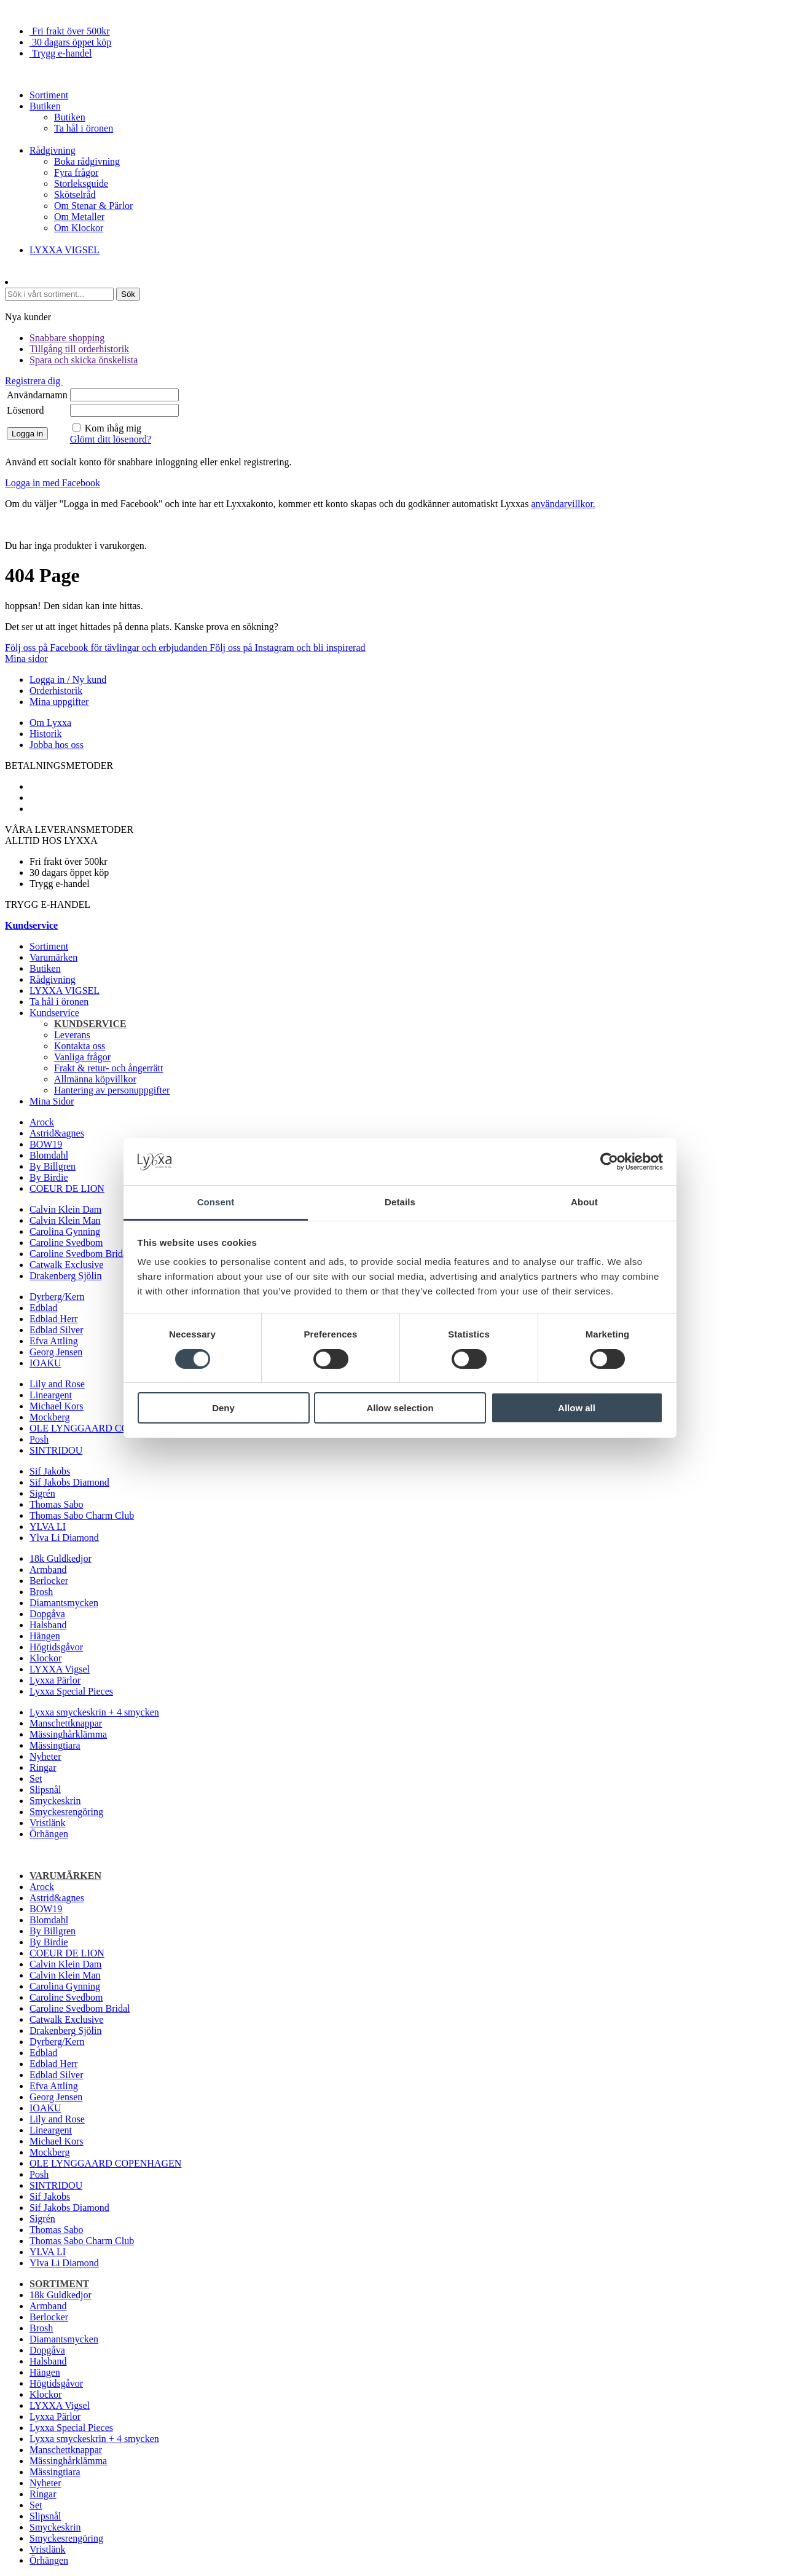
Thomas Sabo (56, 1504)
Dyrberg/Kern (56, 1296)
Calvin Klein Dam (65, 1209)
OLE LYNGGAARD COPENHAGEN (105, 1428)
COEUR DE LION (66, 1188)
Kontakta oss (79, 1046)
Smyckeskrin (55, 1800)
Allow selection (399, 1408)
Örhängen (48, 1834)
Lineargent (50, 1395)
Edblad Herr (53, 1319)
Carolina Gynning (64, 1231)
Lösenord (25, 410)
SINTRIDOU (55, 1450)
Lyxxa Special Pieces (71, 1691)
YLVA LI (47, 1526)
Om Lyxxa (50, 722)
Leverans (72, 1035)
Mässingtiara (54, 1745)
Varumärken (53, 957)
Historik (45, 733)
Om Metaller (79, 216)
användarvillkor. (563, 503)
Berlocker (48, 1580)
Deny (223, 1408)
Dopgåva (47, 1614)
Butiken (45, 106)
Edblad (43, 1307)
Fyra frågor (76, 172)
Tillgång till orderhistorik (79, 349)
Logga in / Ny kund (67, 679)
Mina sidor (26, 658)
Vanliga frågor (82, 1057)
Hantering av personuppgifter (112, 1090)
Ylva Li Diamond (64, 1537)
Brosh (41, 1591)
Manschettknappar (65, 1723)
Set (35, 1778)
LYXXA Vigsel (59, 1669)
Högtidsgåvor (56, 1647)
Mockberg (49, 1417)
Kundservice (54, 1012)
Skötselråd (75, 194)
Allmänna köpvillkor (95, 1079)
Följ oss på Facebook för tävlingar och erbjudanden (107, 647)
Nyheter (45, 1756)
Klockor (45, 1658)
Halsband (47, 1625)
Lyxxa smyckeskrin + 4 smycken (94, 1712)
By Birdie (48, 1177)
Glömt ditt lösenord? (110, 439)
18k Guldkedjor (60, 1558)
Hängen (44, 1636)
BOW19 (45, 1144)
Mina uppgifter (58, 701)
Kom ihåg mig (113, 428)
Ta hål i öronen (83, 128)
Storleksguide (81, 183)
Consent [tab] (216, 1202)
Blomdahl (48, 1155)
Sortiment (48, 95)
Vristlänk (47, 1823)
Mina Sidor (51, 1101)
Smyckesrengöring (66, 1811)
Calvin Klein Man (65, 1220)
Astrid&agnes (56, 1133)
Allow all (576, 1408)
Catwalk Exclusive (66, 1264)
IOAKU (45, 1363)
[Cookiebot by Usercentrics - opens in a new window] (609, 1161)
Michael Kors (56, 1406)
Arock (41, 1122)
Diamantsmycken (63, 1602)
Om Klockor (78, 228)
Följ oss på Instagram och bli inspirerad (287, 647)
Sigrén (42, 1493)
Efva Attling (53, 1341)
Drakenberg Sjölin (65, 1275)
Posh (39, 1439)
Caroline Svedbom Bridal (79, 1253)
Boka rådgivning (87, 161)
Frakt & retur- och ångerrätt (108, 1068)
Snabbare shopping (66, 338)
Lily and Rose (57, 1384)
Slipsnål (45, 1789)
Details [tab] (400, 1202)
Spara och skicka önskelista (83, 360)
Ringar (43, 1767)
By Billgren (52, 1166)
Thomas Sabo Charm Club (81, 1515)
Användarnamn (37, 395)
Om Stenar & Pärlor (93, 205)
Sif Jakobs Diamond (69, 1482)
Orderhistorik (55, 690)
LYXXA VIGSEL (64, 250)
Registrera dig (34, 381)
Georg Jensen (55, 1352)
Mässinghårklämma (68, 1734)
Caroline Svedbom (66, 1242)
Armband (47, 1569)
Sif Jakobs (49, 1471)
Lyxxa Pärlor (54, 1680)
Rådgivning (52, 150)
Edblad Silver (56, 1330)
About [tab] (584, 1202)
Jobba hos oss (56, 744)
